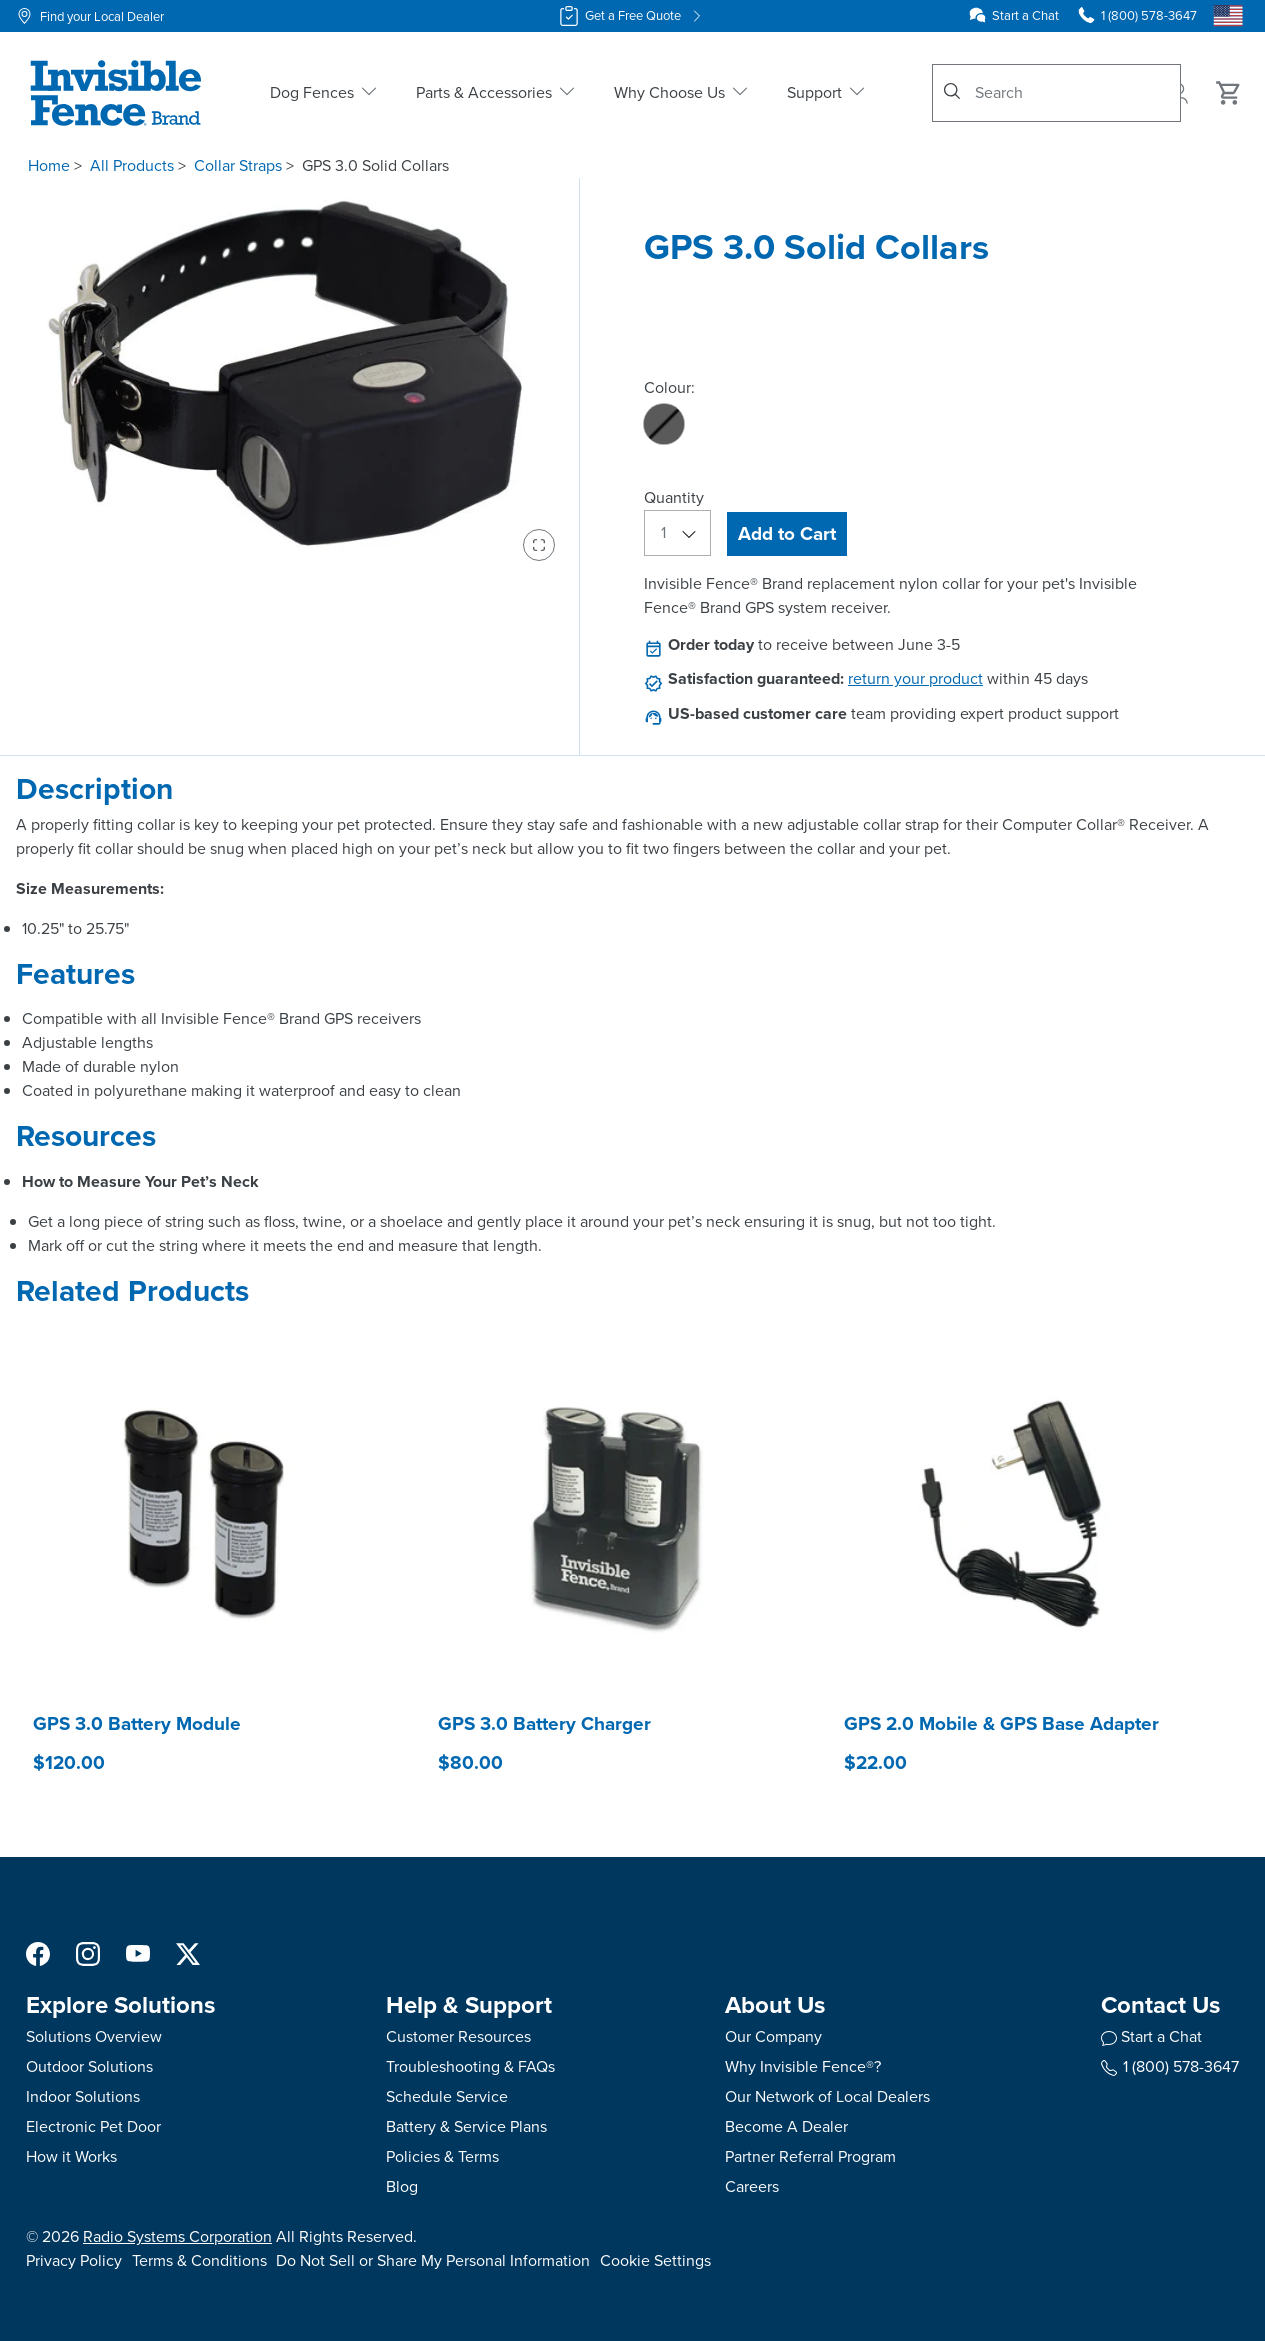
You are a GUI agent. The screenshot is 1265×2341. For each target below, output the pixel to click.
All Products (132, 165)
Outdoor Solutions (89, 2066)
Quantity (674, 497)
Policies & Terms (442, 2156)
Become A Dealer (786, 2126)
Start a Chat (1025, 15)
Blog (402, 2186)
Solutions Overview (94, 2036)
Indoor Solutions (83, 2096)
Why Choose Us (682, 92)
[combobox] (1056, 93)
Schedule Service (447, 2096)
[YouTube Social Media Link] (138, 1952)
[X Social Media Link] (188, 1952)
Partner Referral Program (810, 2156)
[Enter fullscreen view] (539, 545)
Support (827, 92)
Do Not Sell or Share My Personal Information (433, 2260)
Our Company (773, 2036)
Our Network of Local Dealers (827, 2096)
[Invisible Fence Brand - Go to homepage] (116, 93)
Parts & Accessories (497, 92)
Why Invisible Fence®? (803, 2066)
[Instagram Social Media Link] (88, 1952)
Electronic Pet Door (93, 2126)
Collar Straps (238, 165)
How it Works (71, 2156)
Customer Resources (458, 2036)
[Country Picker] (1228, 16)
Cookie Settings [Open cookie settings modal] (655, 2260)
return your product (915, 678)
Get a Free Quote (633, 16)
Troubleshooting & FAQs (470, 2066)
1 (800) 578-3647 (1170, 2066)
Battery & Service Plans (466, 2126)
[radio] (664, 424)
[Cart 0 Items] (1229, 93)
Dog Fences (325, 92)
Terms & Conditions (199, 2260)
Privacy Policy (74, 2260)
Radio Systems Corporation (177, 2236)
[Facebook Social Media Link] (38, 1952)
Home (49, 165)
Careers (752, 2186)
